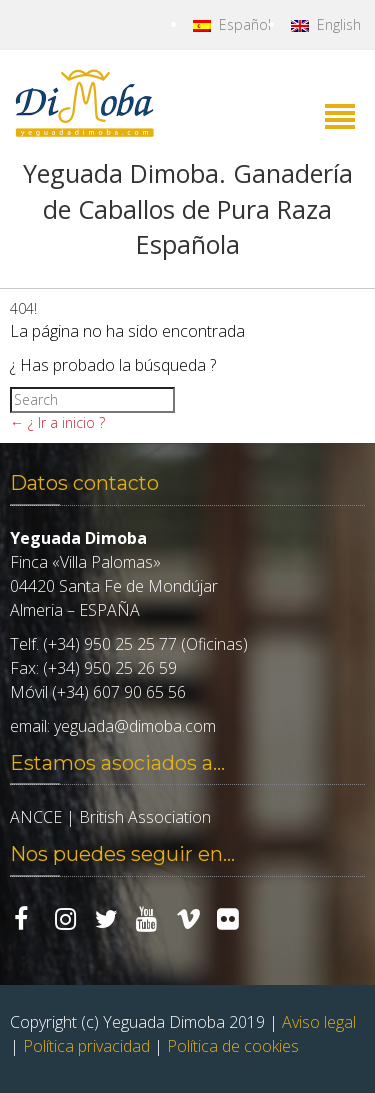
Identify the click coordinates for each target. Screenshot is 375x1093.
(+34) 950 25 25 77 (110, 644)
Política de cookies (233, 1046)
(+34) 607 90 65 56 (119, 692)
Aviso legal (319, 1022)
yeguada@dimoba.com (135, 726)
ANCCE (36, 817)
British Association (145, 817)
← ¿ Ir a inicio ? (57, 422)
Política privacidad (86, 1046)
